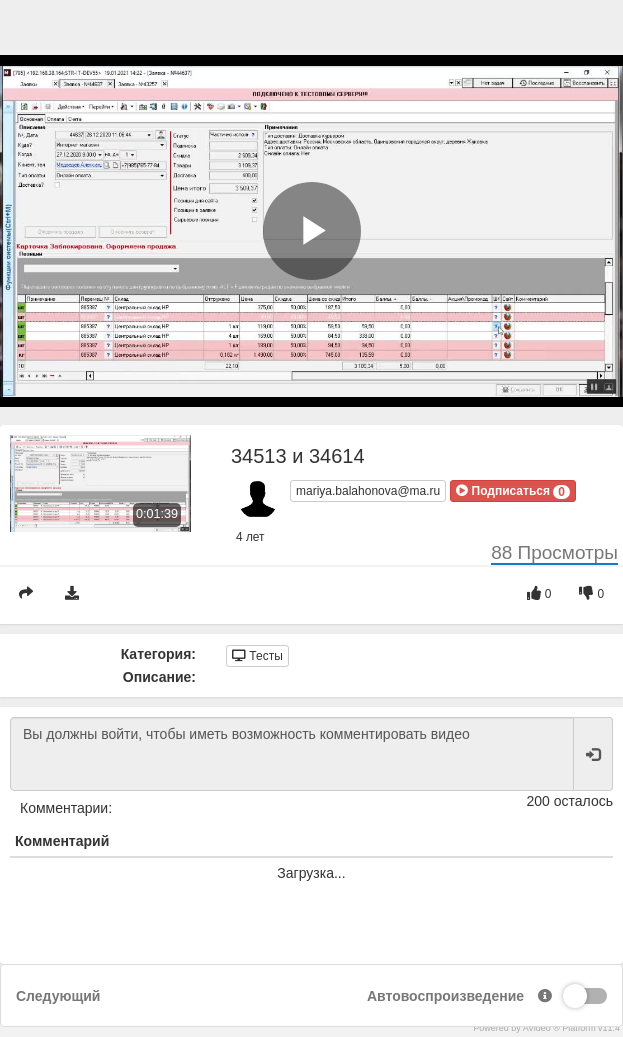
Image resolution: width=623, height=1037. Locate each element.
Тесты (257, 656)
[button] (513, 491)
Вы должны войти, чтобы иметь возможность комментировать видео (292, 754)
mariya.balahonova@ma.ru (368, 491)
